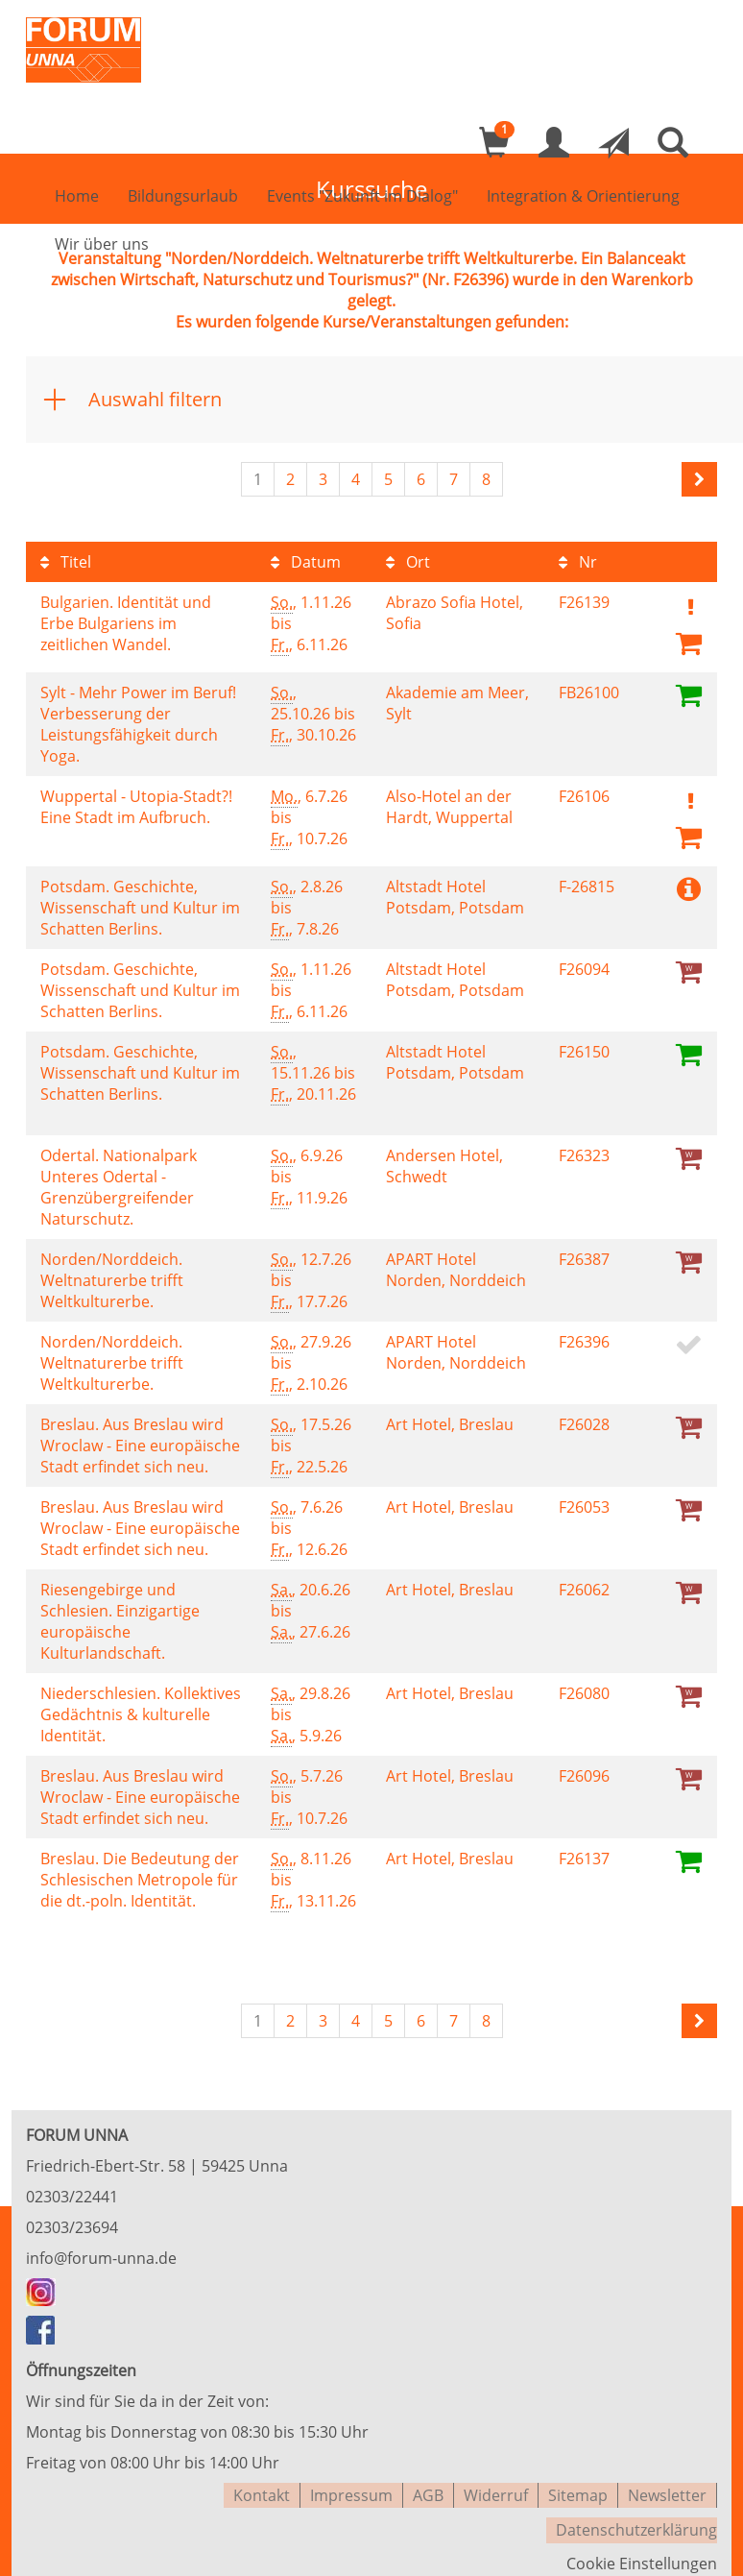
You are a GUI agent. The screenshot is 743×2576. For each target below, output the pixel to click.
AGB (428, 2489)
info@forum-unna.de (101, 2254)
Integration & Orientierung (583, 197)
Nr (578, 561)
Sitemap (578, 2489)
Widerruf (496, 2489)
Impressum (351, 2489)
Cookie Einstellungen (641, 2551)
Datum (306, 561)
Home (77, 197)
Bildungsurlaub (183, 197)
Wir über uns (102, 245)
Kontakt (261, 2489)
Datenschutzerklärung (636, 2520)
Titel (65, 561)
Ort (408, 561)
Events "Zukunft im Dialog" (362, 197)
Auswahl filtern (155, 399)
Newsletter (667, 2489)
